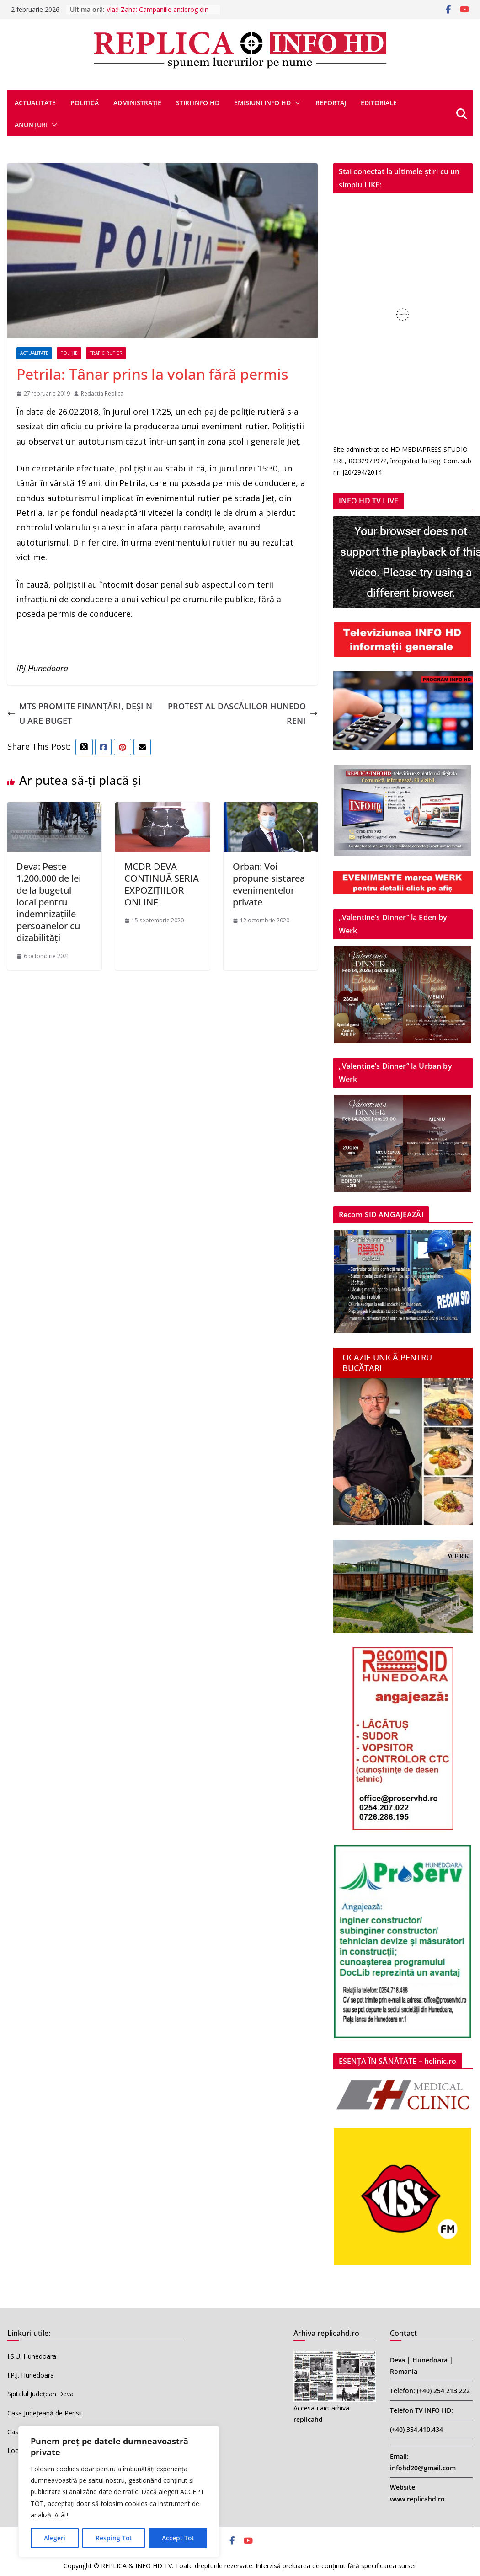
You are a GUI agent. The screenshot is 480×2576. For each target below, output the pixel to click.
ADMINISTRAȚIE (137, 102)
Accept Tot (178, 2537)
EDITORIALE (379, 102)
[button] (296, 102)
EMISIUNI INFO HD (262, 102)
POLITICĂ (84, 102)
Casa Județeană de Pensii (44, 2413)
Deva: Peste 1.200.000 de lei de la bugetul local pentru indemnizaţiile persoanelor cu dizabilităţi (48, 902)
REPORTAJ (330, 102)
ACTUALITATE (35, 102)
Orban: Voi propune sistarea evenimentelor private (269, 884)
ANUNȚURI (31, 124)
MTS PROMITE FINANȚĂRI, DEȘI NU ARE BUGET (79, 713)
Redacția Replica (102, 393)
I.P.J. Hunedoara (30, 2375)
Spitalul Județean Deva (40, 2393)
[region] (118, 2492)
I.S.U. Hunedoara (31, 2356)
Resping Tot (114, 2537)
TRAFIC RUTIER (106, 353)
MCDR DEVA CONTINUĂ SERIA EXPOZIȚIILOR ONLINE (161, 884)
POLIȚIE (69, 353)
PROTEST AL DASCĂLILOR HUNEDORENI (243, 713)
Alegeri (54, 2537)
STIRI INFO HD (197, 102)
